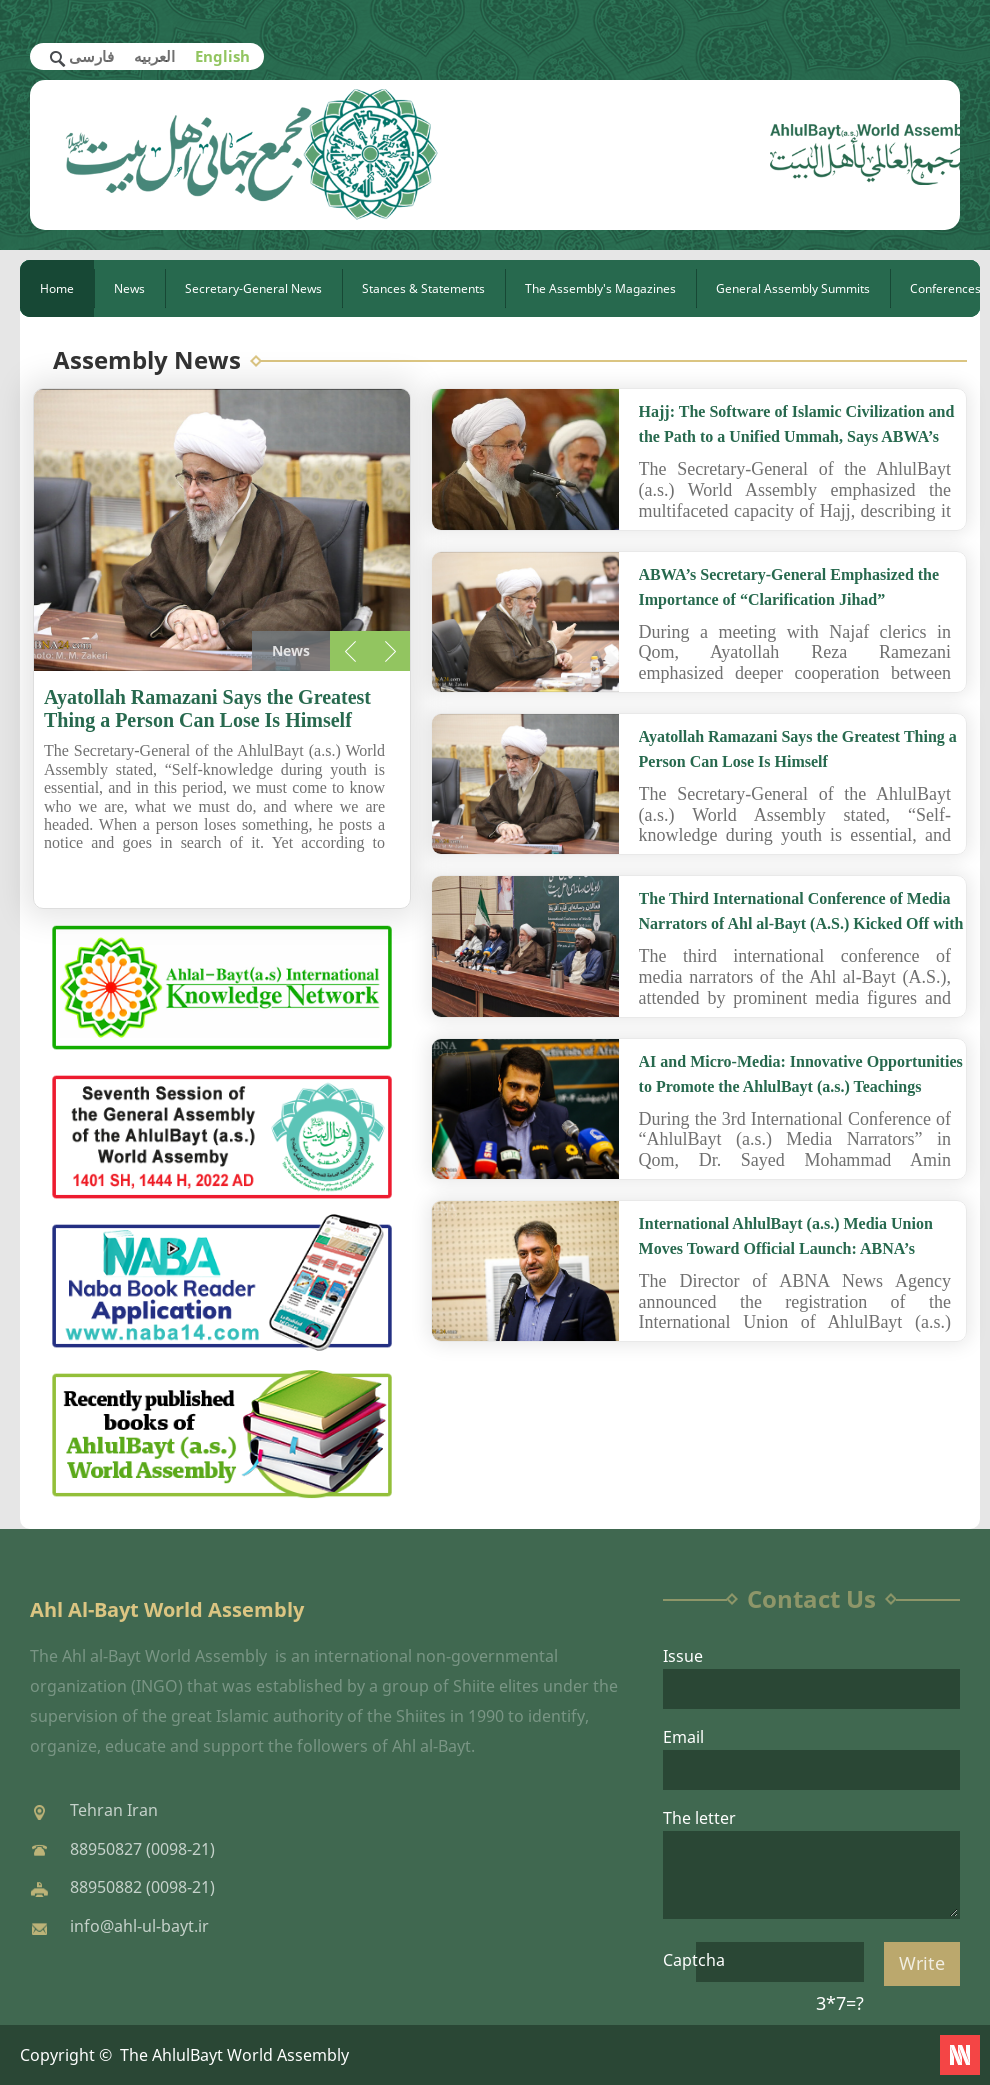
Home (57, 288)
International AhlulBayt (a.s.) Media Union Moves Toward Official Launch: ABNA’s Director (786, 1248)
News (129, 288)
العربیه (154, 56)
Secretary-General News (253, 288)
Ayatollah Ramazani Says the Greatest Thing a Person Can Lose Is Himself (207, 708)
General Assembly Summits (793, 288)
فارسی (91, 56)
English (222, 56)
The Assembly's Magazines (600, 288)
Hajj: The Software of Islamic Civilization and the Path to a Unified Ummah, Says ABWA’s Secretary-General (797, 436)
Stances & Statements (423, 288)
